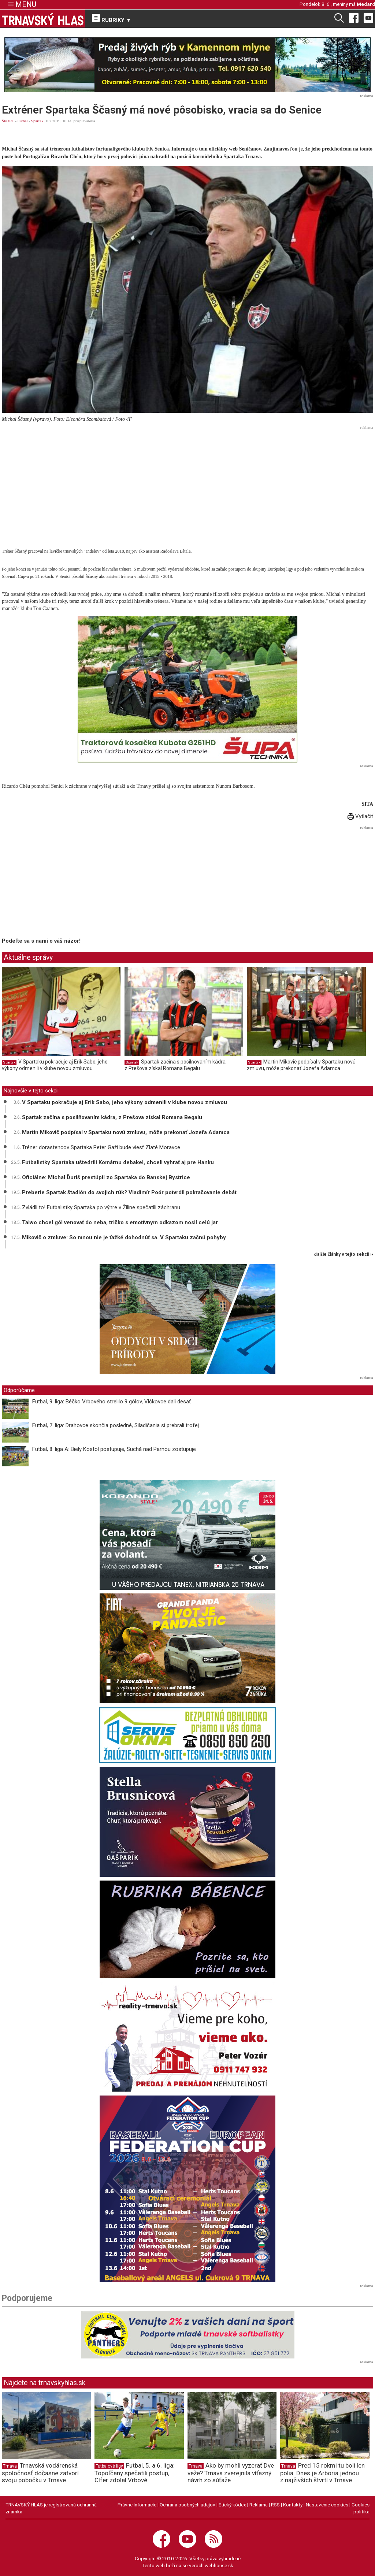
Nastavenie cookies (327, 2505)
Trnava (10, 2466)
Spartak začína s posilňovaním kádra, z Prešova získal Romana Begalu (176, 1065)
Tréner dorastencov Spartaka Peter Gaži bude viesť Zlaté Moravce (101, 1147)
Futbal (23, 121)
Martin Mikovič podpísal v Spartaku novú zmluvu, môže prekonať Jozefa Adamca (301, 1065)
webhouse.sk (219, 2565)
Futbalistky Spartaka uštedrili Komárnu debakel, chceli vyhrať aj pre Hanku (118, 1162)
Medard (366, 4)
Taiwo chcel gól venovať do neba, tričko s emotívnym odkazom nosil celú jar (120, 1222)
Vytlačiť (360, 816)
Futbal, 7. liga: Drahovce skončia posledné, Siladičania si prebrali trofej (115, 1425)
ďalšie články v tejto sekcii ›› (343, 1254)
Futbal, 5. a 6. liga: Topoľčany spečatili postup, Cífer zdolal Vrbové (134, 2473)
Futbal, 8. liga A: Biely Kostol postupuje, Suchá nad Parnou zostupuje (114, 1449)
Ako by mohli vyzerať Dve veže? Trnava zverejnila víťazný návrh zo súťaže (231, 2473)
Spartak (37, 121)
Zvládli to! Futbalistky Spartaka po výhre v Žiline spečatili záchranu (101, 1207)
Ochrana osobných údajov (187, 2505)
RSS (275, 2505)
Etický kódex (232, 2505)
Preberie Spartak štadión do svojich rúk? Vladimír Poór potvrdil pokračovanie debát (129, 1192)
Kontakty (292, 2505)
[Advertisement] (187, 483)
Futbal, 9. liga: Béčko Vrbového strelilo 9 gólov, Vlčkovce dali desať (111, 1401)
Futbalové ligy (109, 2466)
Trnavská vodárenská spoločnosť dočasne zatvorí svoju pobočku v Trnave (40, 2473)
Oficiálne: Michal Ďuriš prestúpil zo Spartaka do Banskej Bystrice (106, 1177)
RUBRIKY (111, 18)
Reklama (258, 2505)
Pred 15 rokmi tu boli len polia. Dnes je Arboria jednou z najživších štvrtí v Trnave (322, 2473)
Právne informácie (137, 2505)
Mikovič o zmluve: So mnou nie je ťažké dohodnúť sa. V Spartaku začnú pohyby (124, 1237)
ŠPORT (8, 121)
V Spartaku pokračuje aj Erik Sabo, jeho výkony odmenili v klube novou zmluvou (55, 1065)
